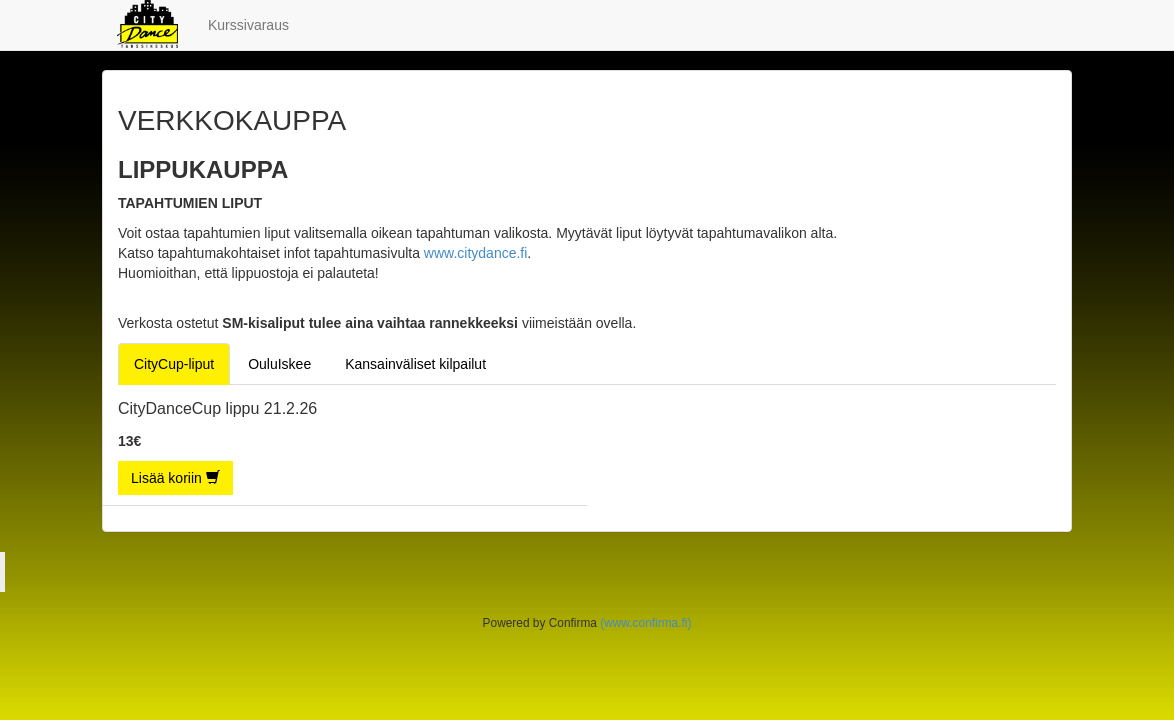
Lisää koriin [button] (175, 478)
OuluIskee (279, 364)
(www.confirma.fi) (645, 623)
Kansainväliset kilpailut (415, 364)
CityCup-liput (174, 364)
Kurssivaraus (248, 25)
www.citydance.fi (475, 253)
